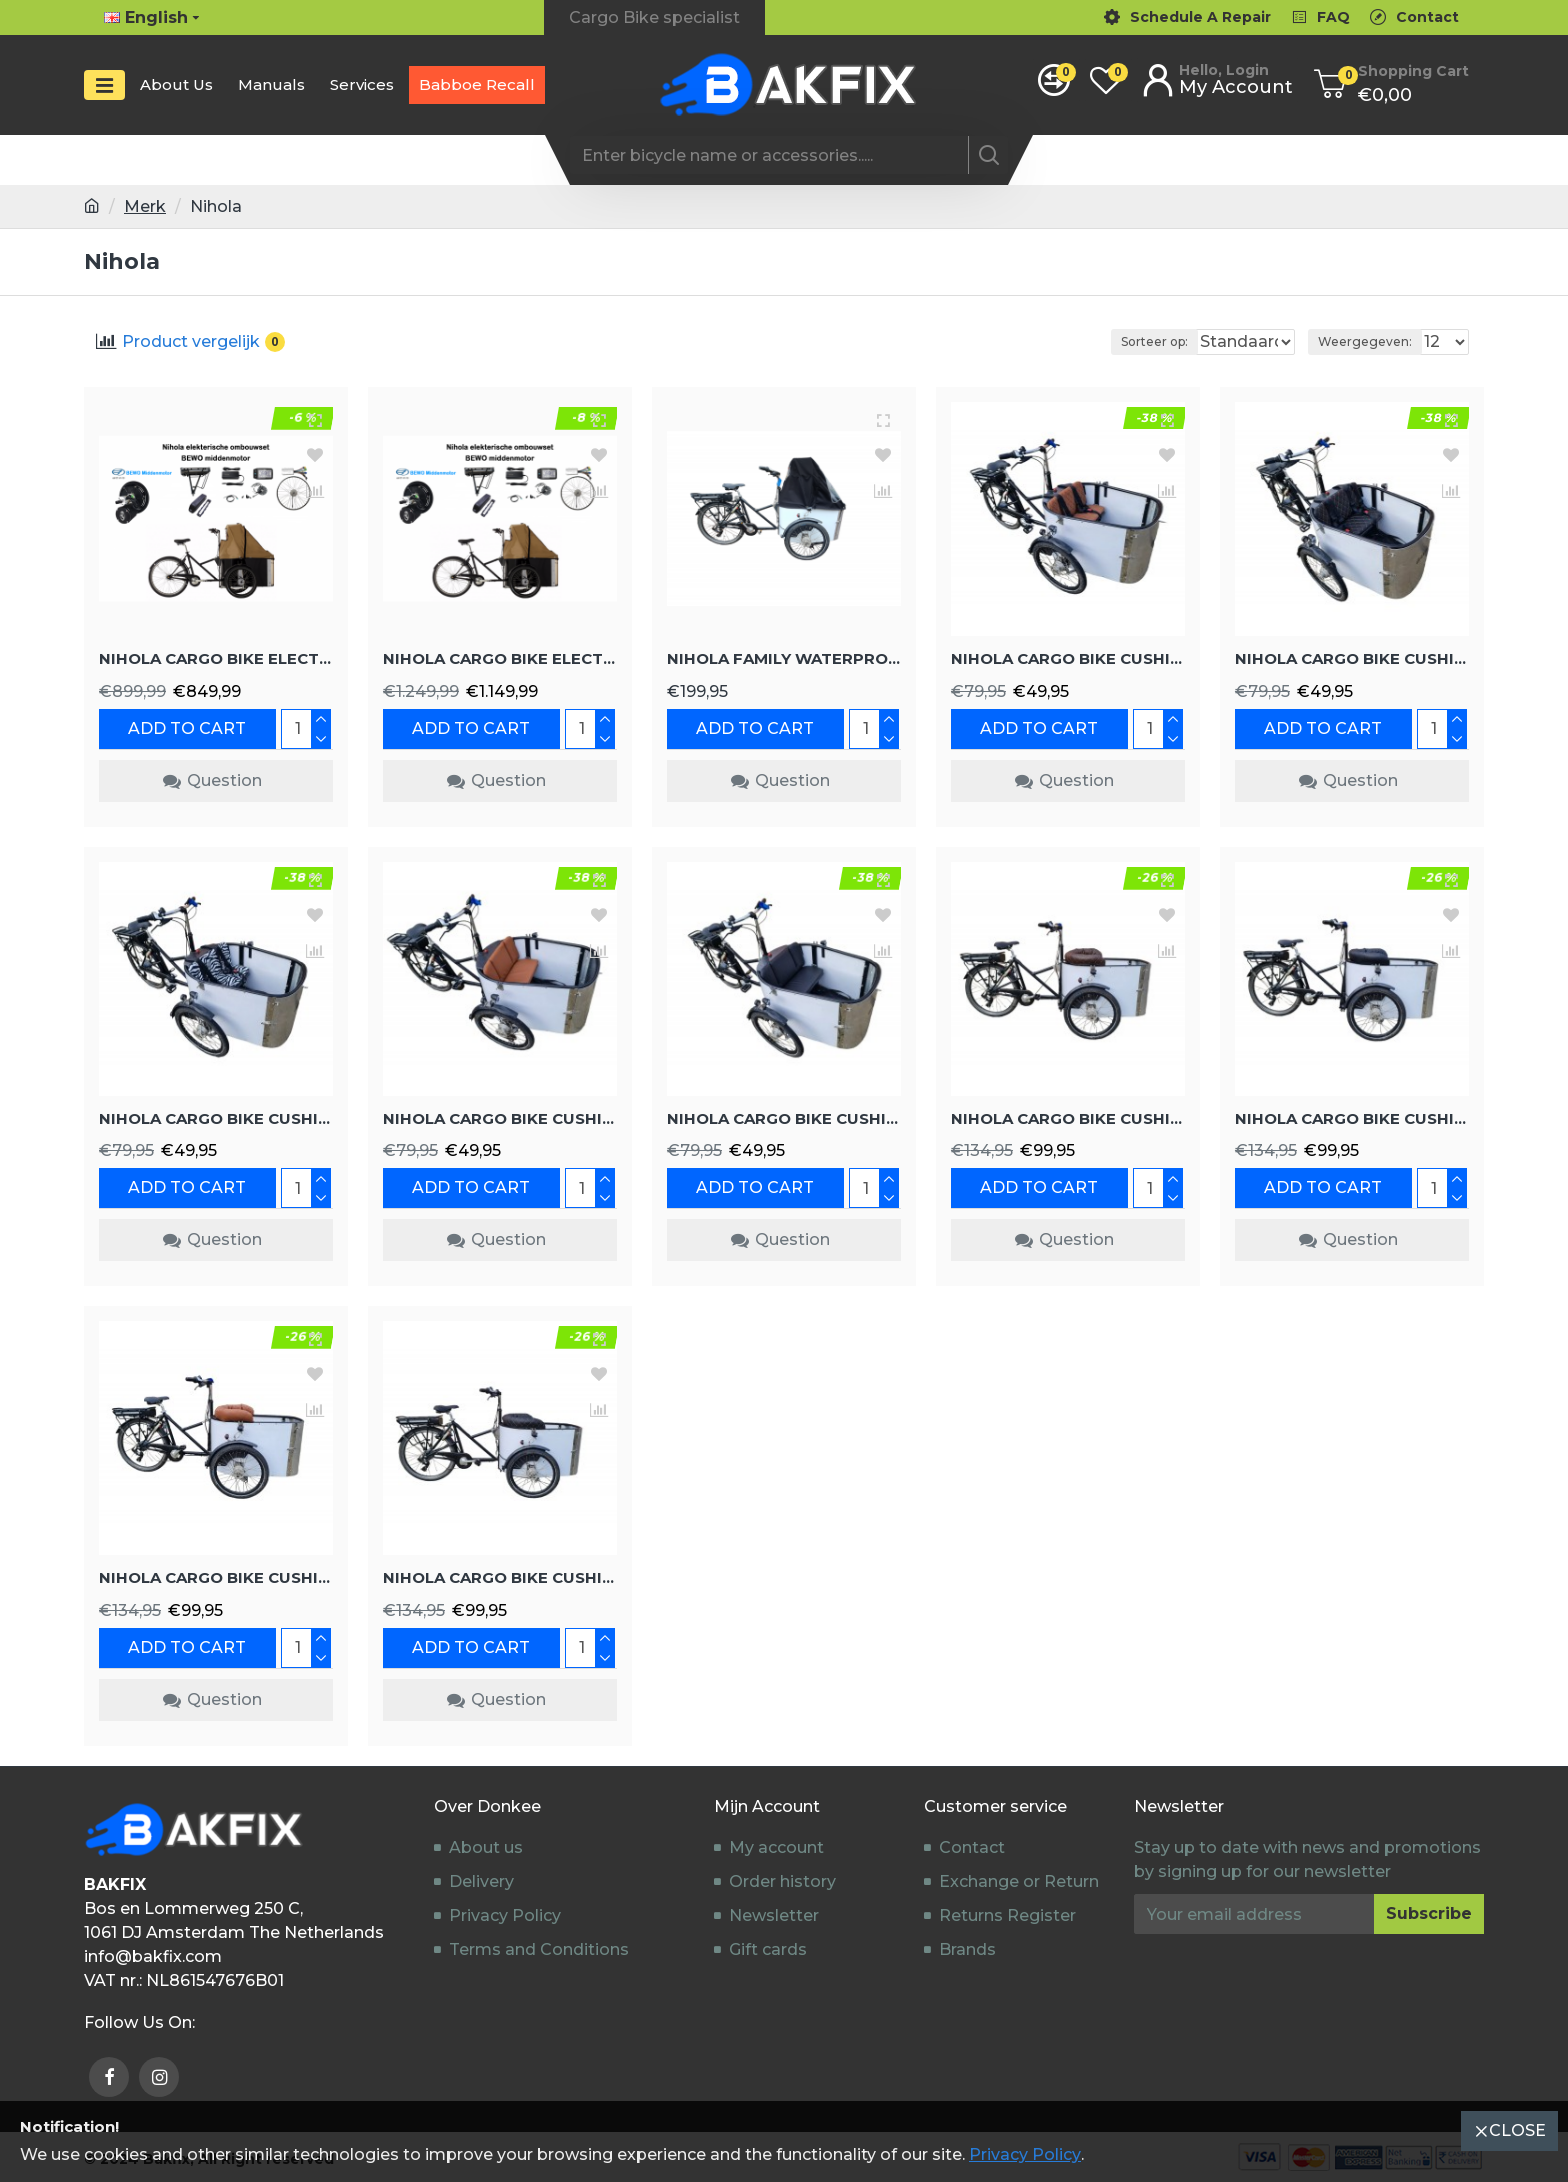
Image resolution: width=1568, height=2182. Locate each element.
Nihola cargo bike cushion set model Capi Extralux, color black (500, 1576)
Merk (145, 206)
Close (1517, 2130)
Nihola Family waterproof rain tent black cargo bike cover (784, 657)
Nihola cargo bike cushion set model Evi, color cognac (500, 1117)
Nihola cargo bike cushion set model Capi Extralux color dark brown (1068, 1117)
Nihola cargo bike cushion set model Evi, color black (784, 1117)
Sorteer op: (1107, 341)
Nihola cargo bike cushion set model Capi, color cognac (1068, 657)
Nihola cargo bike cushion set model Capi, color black (1352, 657)
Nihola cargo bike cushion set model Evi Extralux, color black (1352, 1117)
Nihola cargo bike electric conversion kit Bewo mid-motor (500, 657)
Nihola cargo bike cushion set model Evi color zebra (216, 1117)
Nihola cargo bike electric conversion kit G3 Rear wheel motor (216, 657)
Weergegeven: (1371, 341)
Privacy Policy (1025, 2154)
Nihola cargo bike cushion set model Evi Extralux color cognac (216, 1576)
